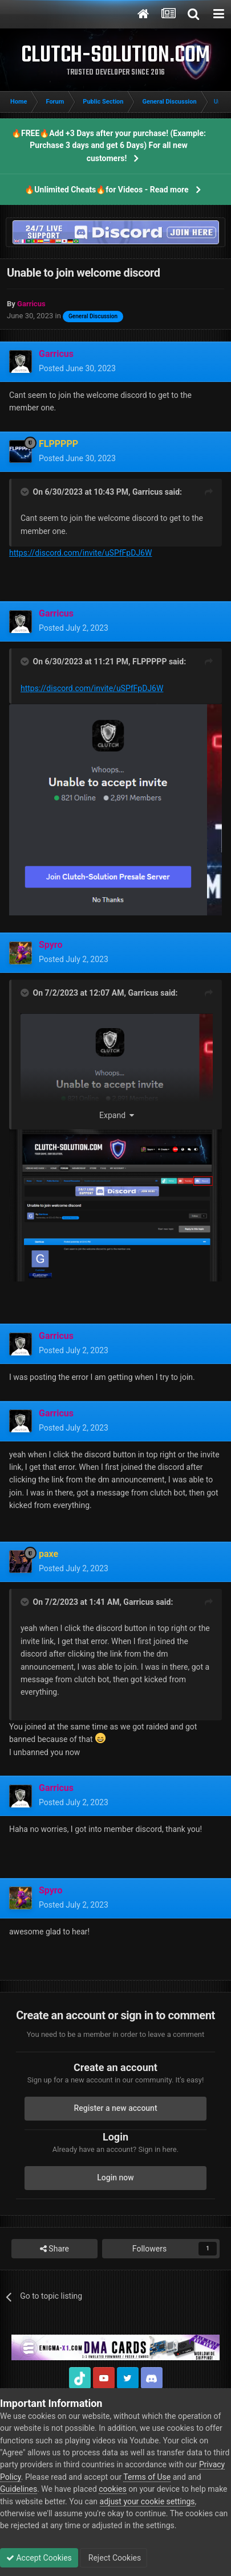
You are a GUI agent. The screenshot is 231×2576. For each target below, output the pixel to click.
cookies (112, 2488)
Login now (115, 2177)
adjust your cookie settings (147, 2501)
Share (54, 2249)
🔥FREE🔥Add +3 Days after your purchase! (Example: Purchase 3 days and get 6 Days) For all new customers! (108, 146)
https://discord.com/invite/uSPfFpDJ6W (80, 552)
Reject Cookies (113, 2557)
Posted (77, 368)
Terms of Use (147, 2476)
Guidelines (18, 2488)
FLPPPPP (149, 661)
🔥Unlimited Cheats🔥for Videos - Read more (106, 189)
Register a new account (115, 2108)
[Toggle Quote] (26, 491)
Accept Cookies (39, 2557)
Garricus (147, 491)
